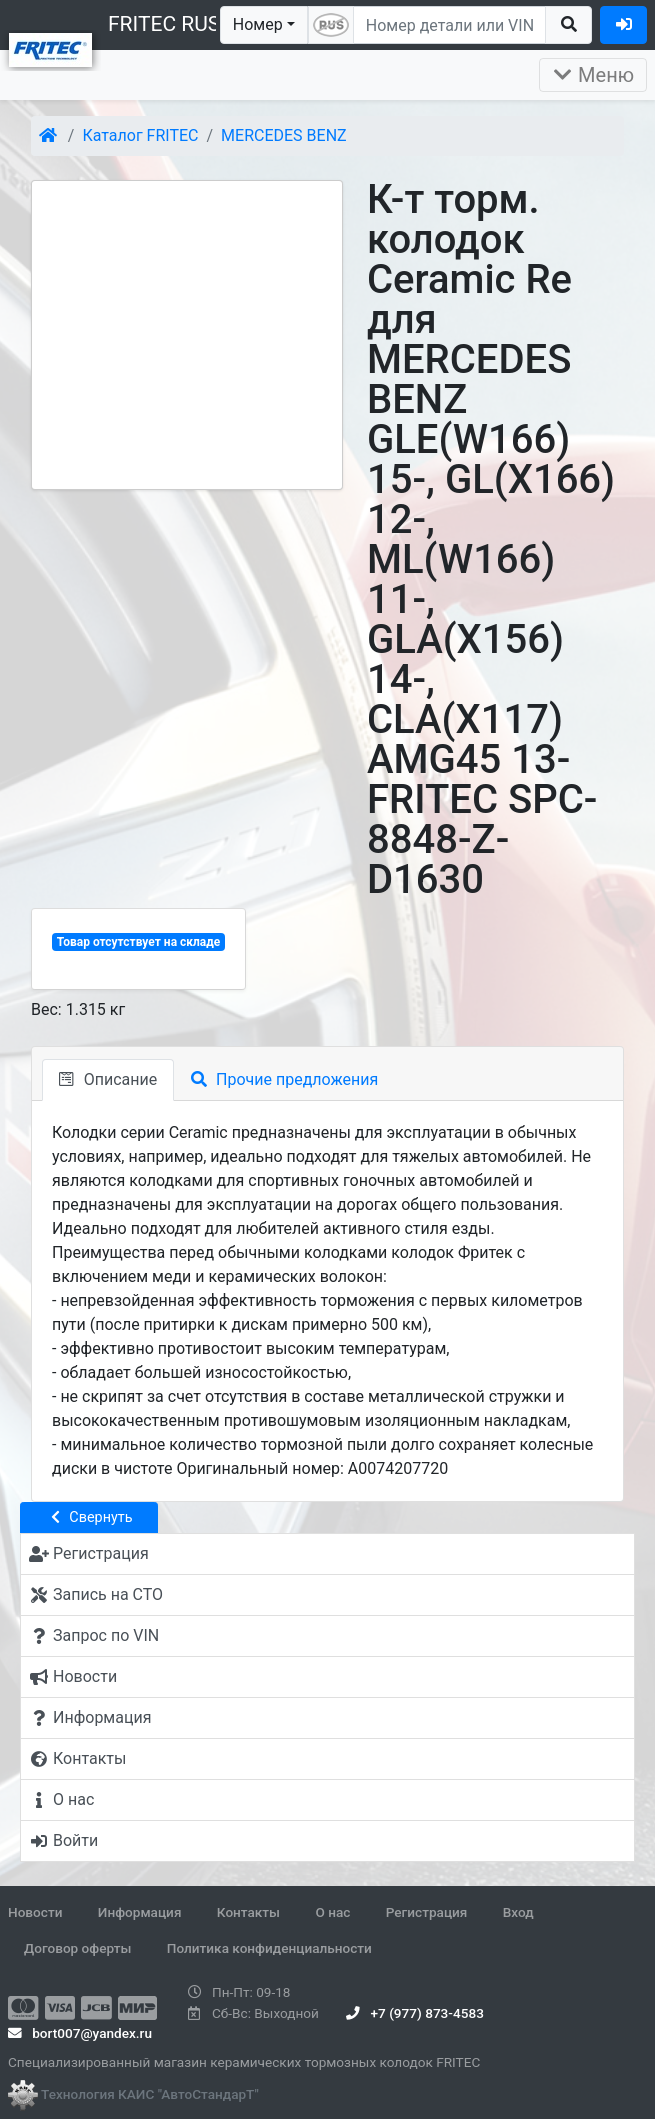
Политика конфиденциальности (269, 1948)
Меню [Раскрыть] (593, 75)
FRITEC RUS (164, 24)
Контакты (248, 1912)
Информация (140, 1912)
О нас (332, 1912)
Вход (518, 1912)
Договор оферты (77, 1948)
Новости (35, 1912)
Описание (108, 1079)
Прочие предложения (284, 1079)
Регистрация (427, 1912)
